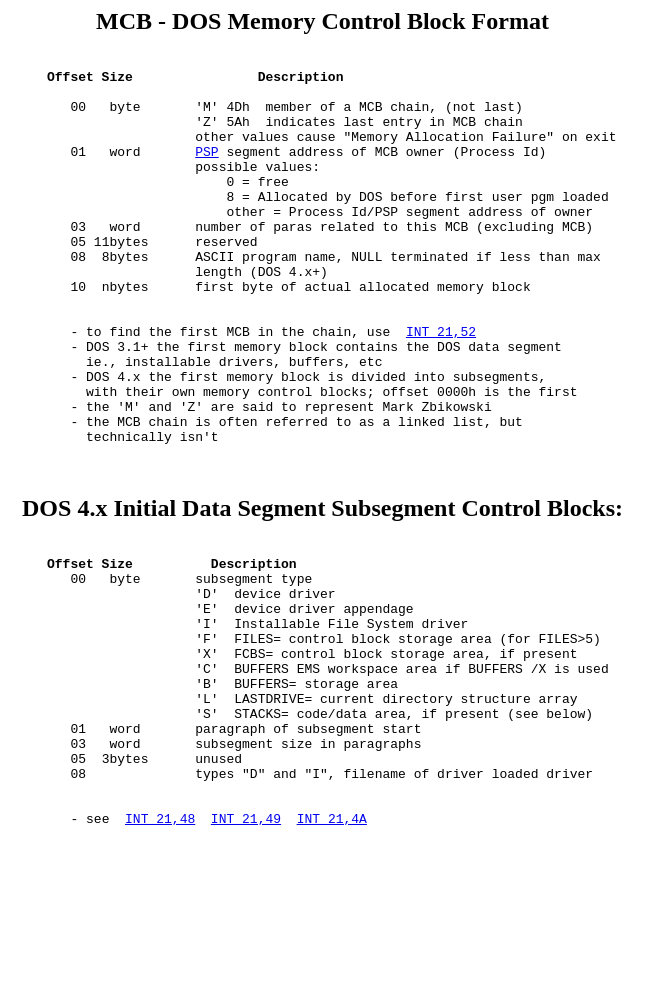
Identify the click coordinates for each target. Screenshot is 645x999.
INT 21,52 (441, 388)
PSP (206, 172)
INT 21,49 (246, 959)
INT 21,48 (160, 959)
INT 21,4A (332, 959)
